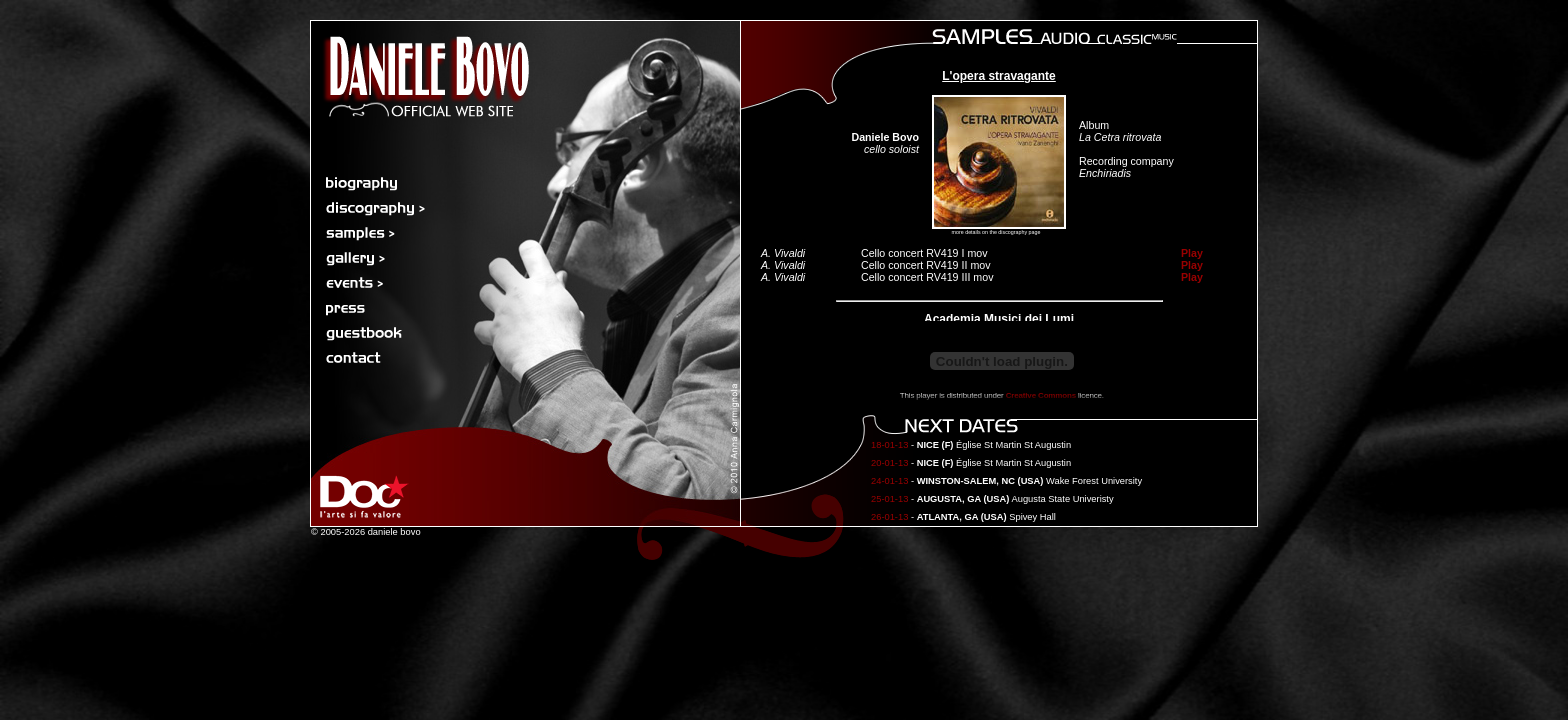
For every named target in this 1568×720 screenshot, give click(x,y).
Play (1192, 253)
